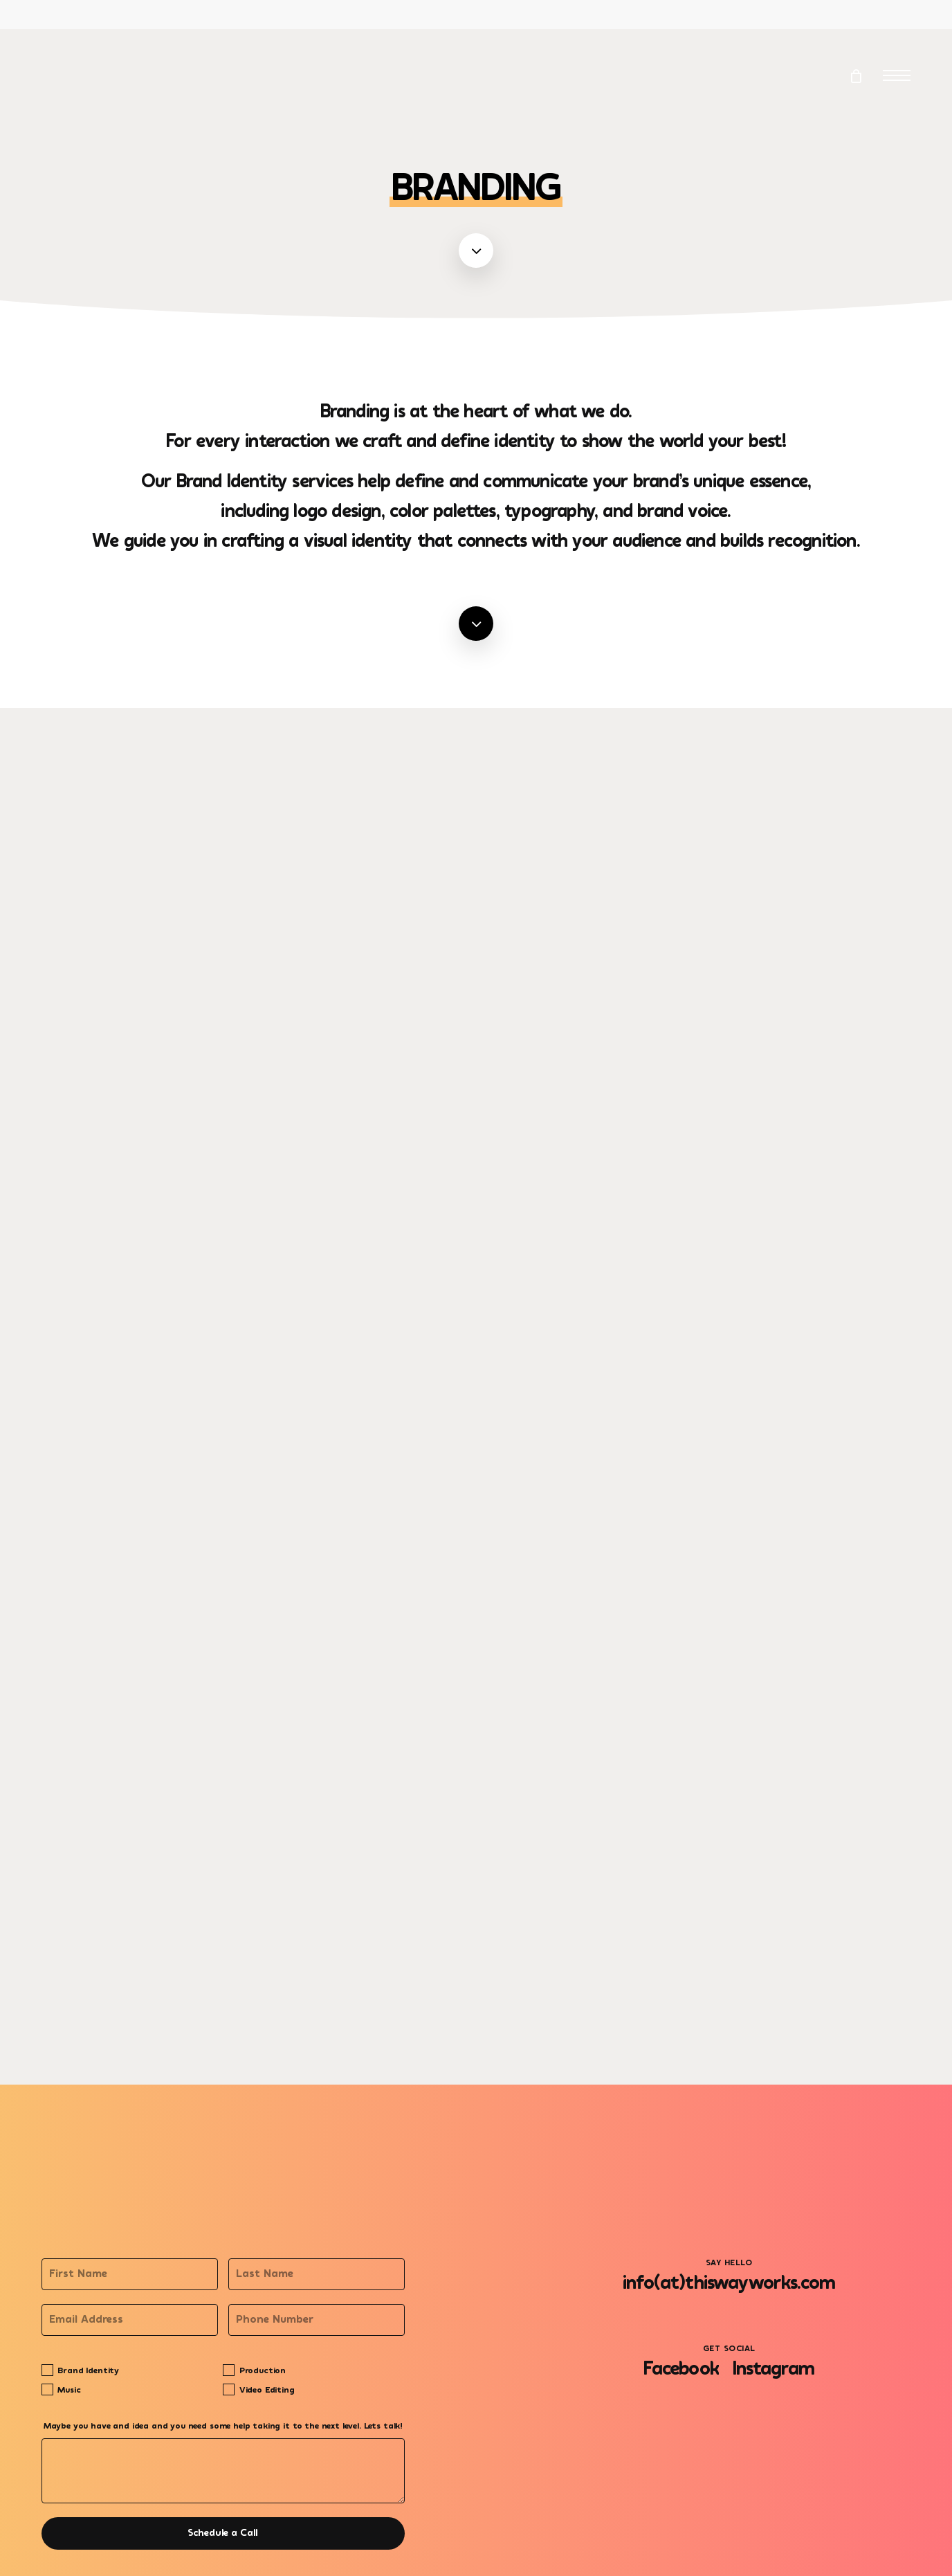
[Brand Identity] (47, 2370)
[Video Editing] (229, 2389)
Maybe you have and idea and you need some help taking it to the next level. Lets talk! (223, 2426)
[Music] (47, 2389)
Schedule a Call (222, 2533)
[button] (896, 76)
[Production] (229, 2370)
